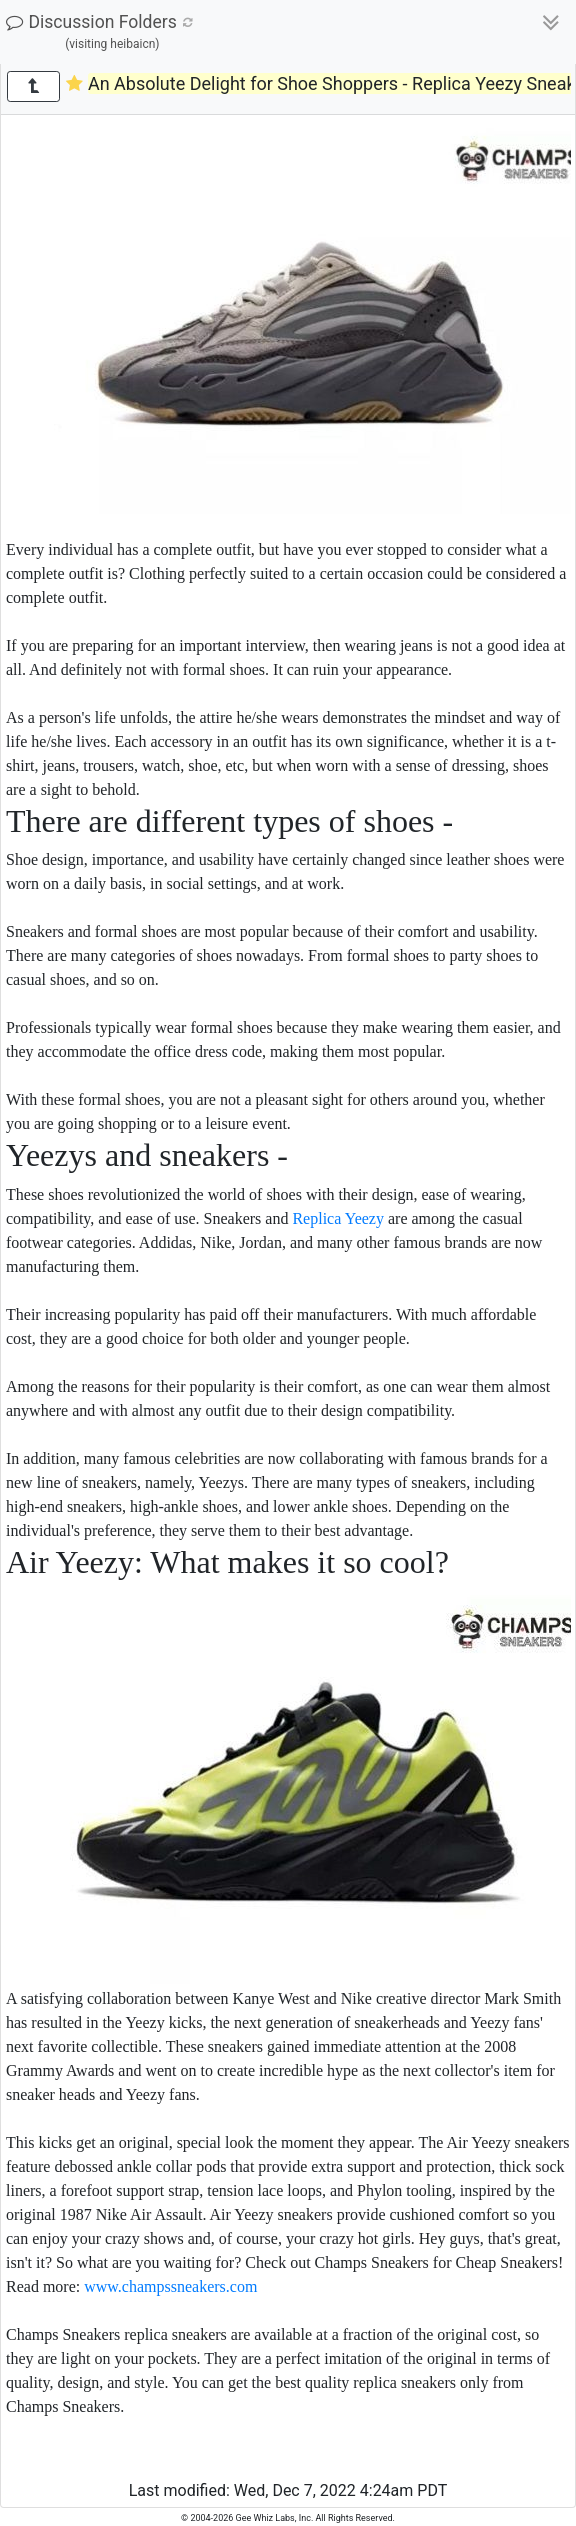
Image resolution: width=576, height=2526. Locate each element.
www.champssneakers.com (170, 2286)
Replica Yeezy (338, 1218)
